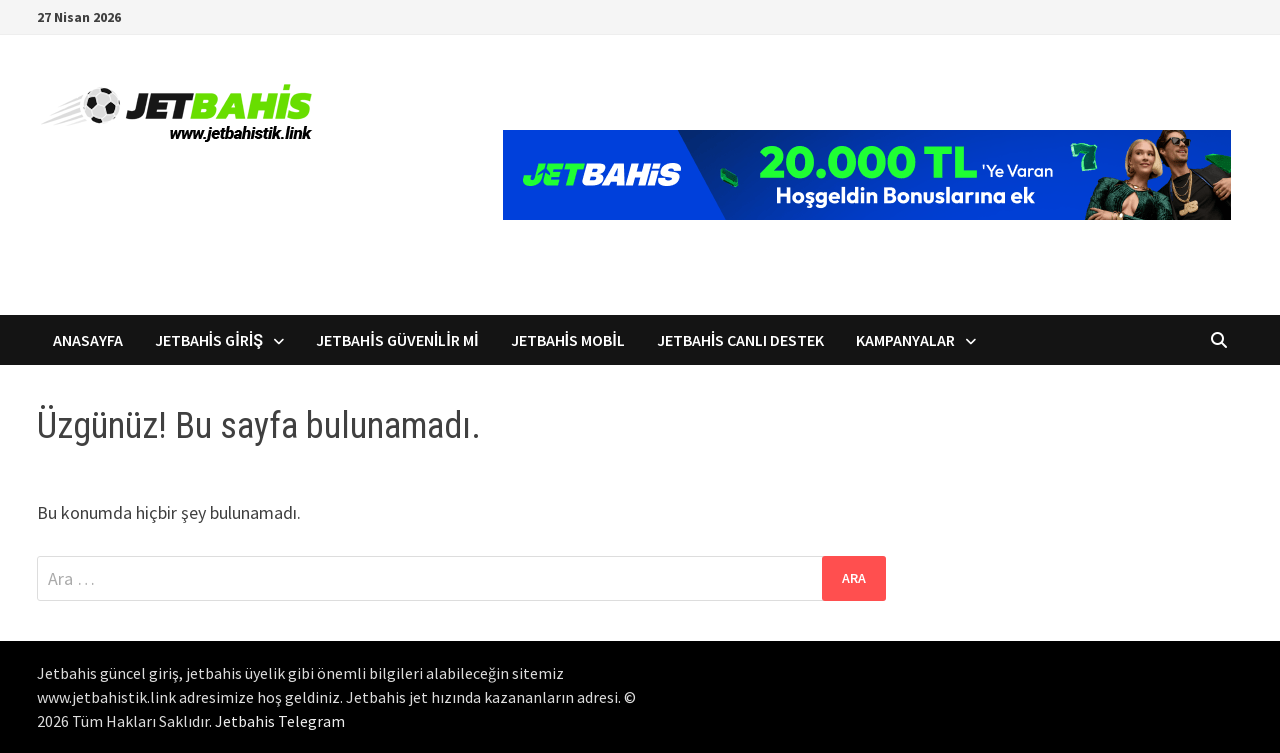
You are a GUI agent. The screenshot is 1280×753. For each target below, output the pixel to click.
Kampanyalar (905, 340)
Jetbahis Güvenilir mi (397, 340)
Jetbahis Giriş (209, 340)
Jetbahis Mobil (568, 340)
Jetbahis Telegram (280, 721)
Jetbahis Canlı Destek (741, 340)
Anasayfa (88, 340)
